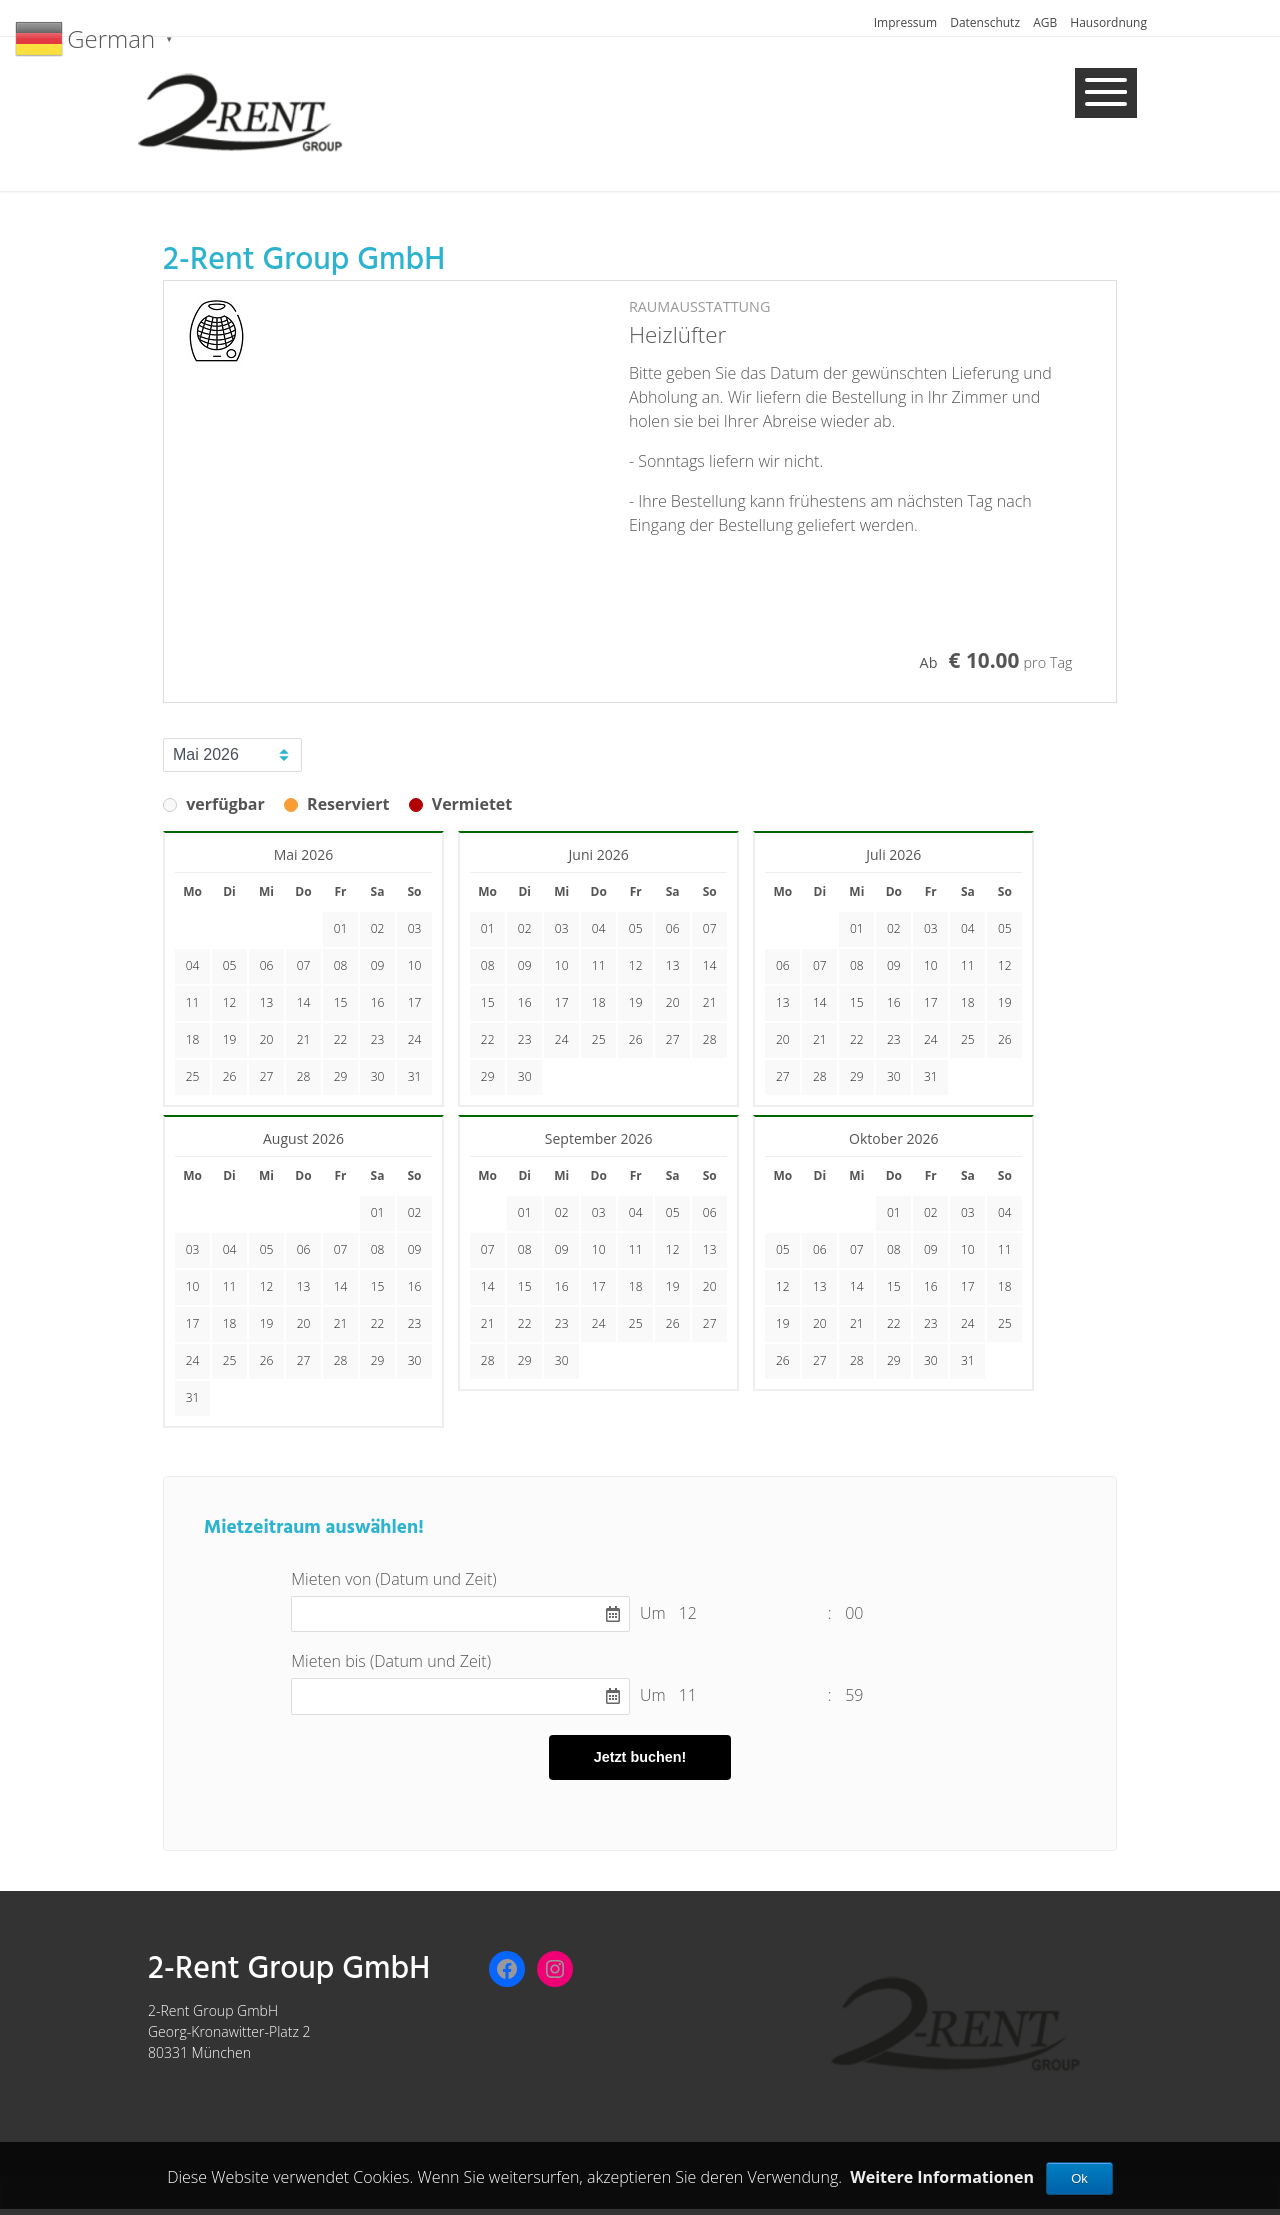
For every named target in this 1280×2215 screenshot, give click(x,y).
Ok (1079, 2178)
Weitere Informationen (942, 2177)
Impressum (905, 22)
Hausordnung (1108, 22)
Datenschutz (985, 22)
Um (653, 1613)
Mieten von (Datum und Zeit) (393, 1579)
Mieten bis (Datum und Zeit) (391, 1661)
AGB (1045, 22)
